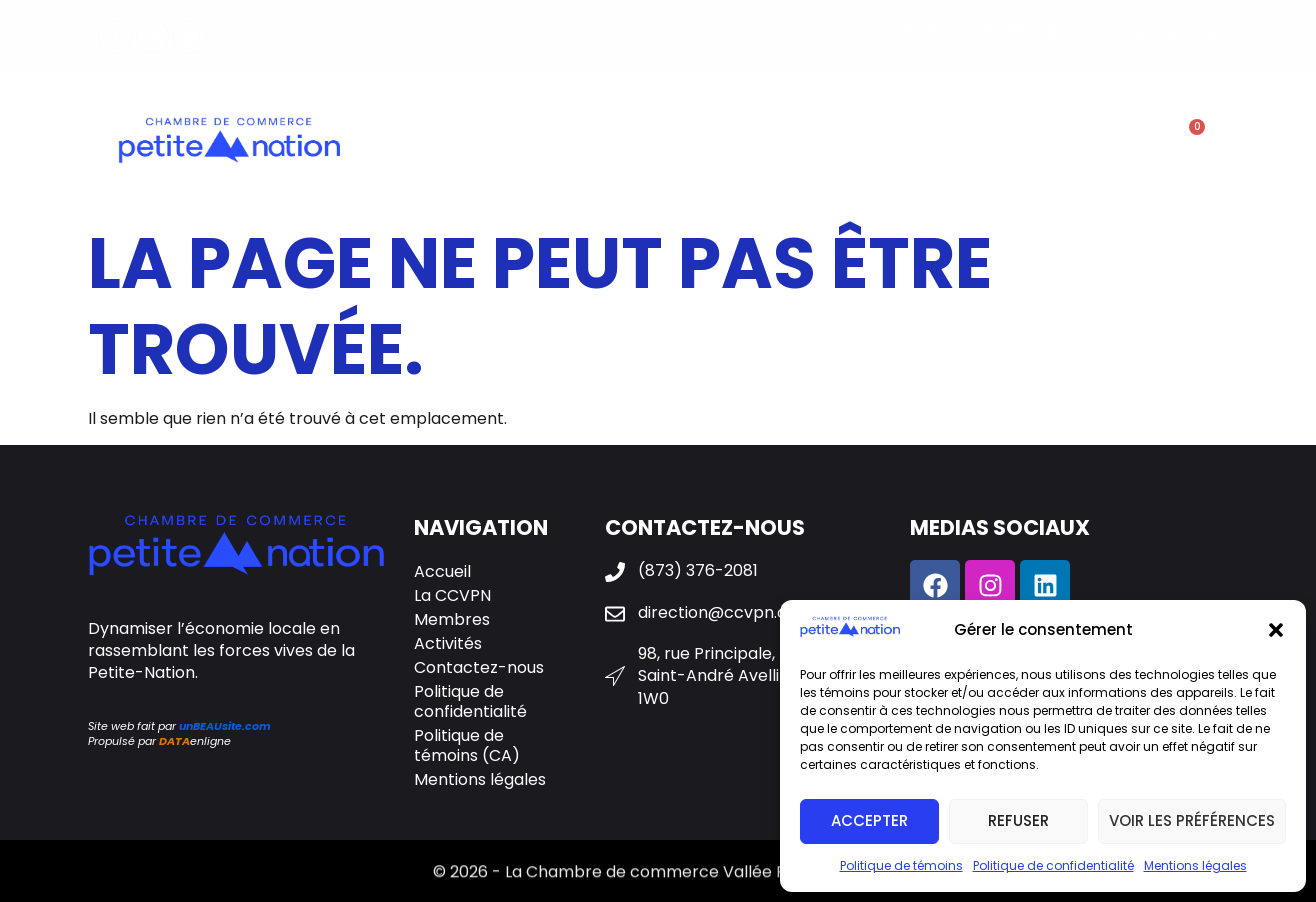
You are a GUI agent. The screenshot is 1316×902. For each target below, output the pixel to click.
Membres (642, 143)
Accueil (442, 571)
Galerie (874, 143)
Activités (768, 143)
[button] (1276, 630)
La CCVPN (518, 143)
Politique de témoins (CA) (467, 745)
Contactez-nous (1016, 143)
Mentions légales (1195, 865)
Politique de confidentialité (1053, 865)
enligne (195, 741)
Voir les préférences (1192, 820)
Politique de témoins (901, 865)
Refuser (1018, 820)
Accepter (869, 820)
